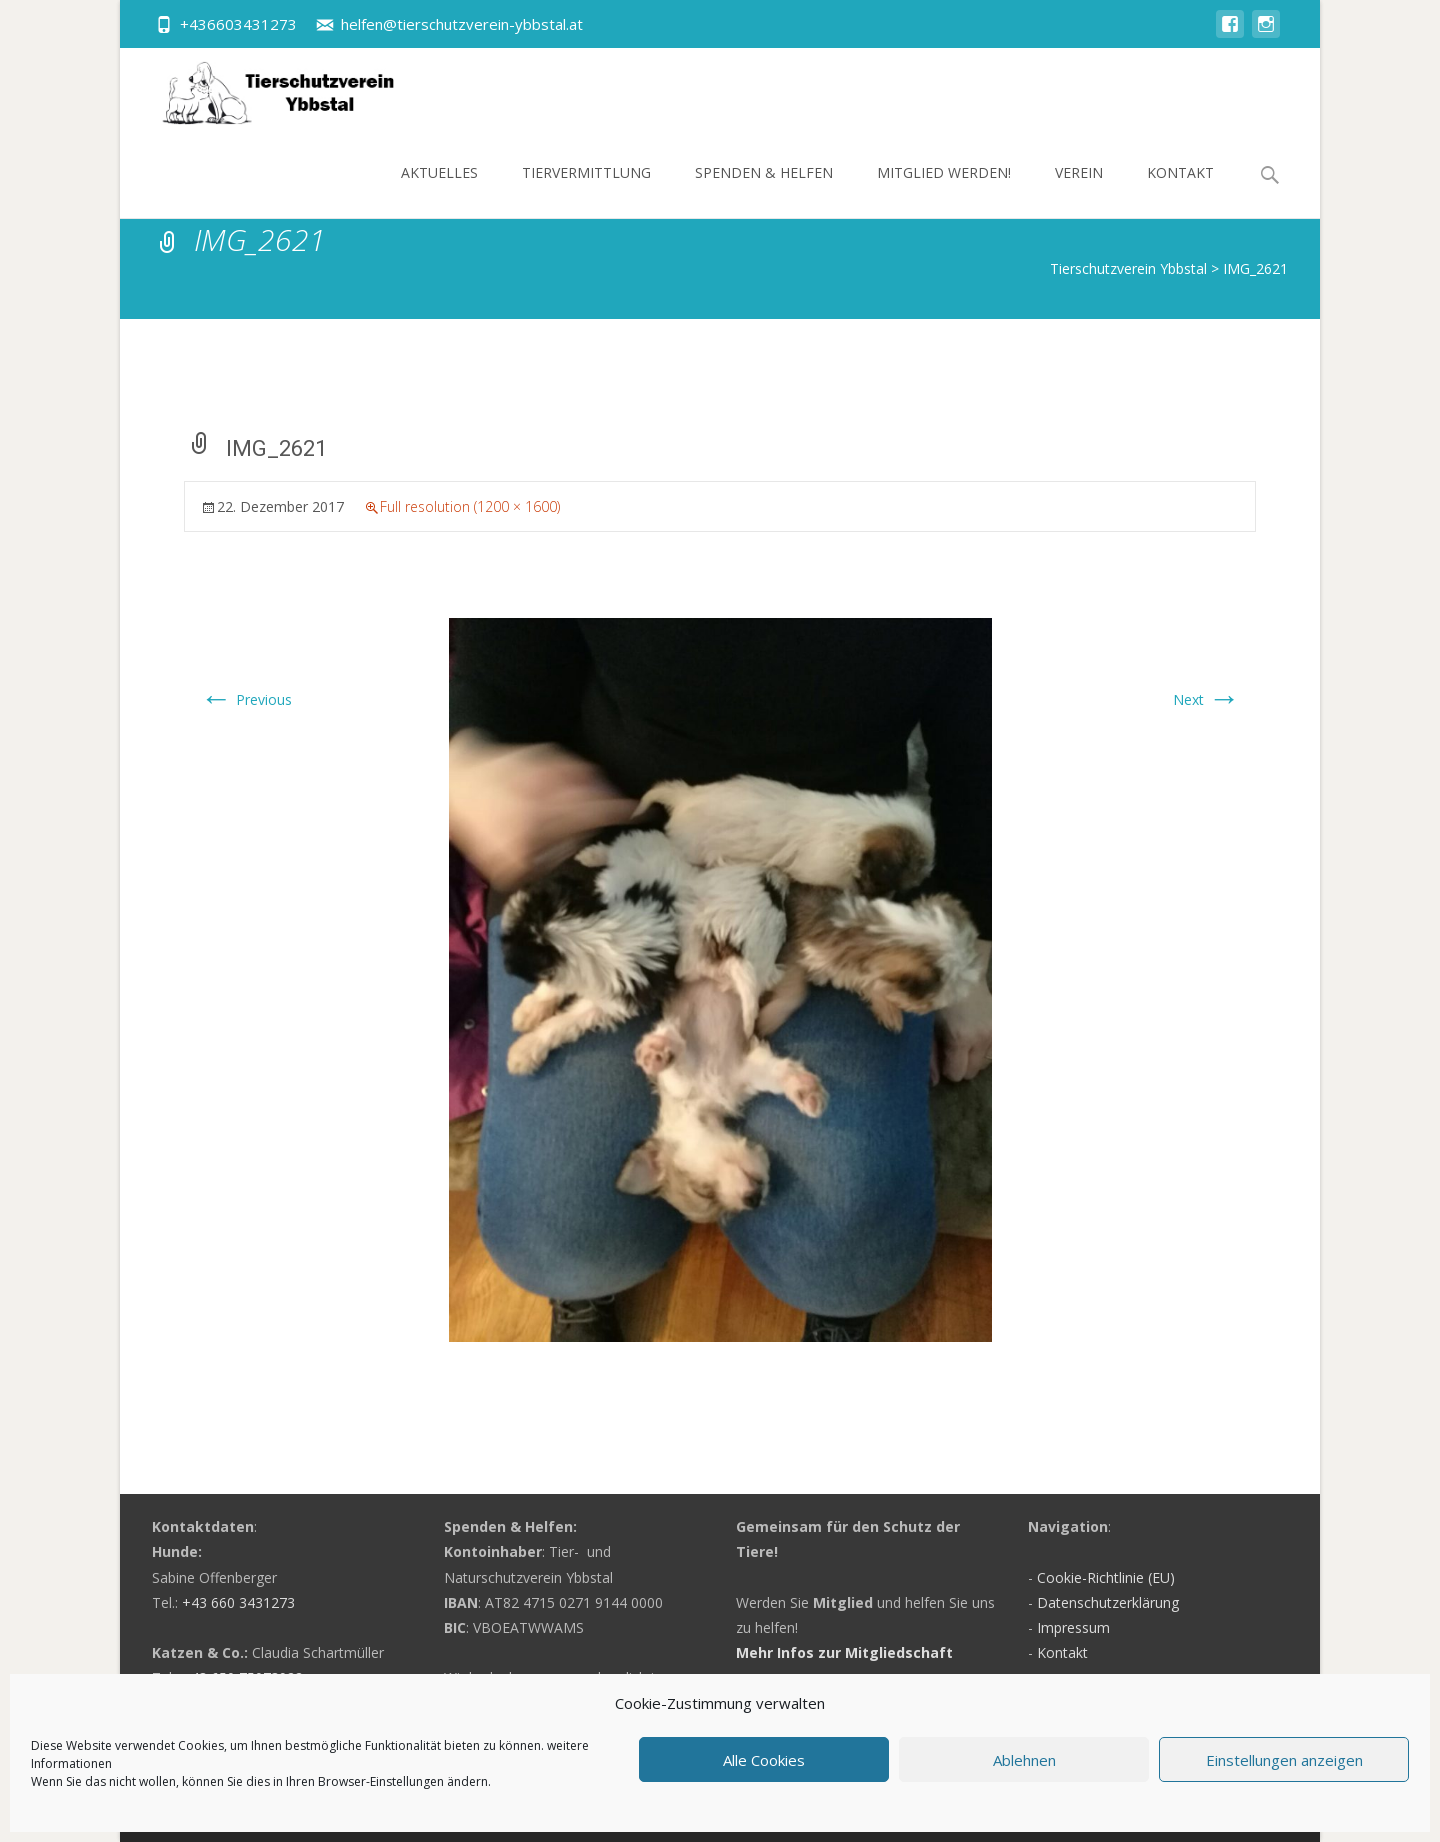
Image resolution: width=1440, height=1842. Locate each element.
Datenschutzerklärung (1108, 1602)
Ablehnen (1024, 1760)
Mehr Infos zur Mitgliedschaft (844, 1652)
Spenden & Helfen (764, 190)
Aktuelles (439, 190)
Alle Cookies (764, 1760)
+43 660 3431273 (238, 1602)
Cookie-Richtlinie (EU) (1106, 1577)
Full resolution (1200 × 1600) (470, 506)
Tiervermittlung (586, 190)
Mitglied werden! (944, 190)
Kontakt (1180, 190)
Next (1206, 699)
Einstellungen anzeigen (1284, 1760)
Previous (246, 699)
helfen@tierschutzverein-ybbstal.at (462, 24)
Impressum (1073, 1627)
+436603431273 (238, 24)
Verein (1079, 190)
